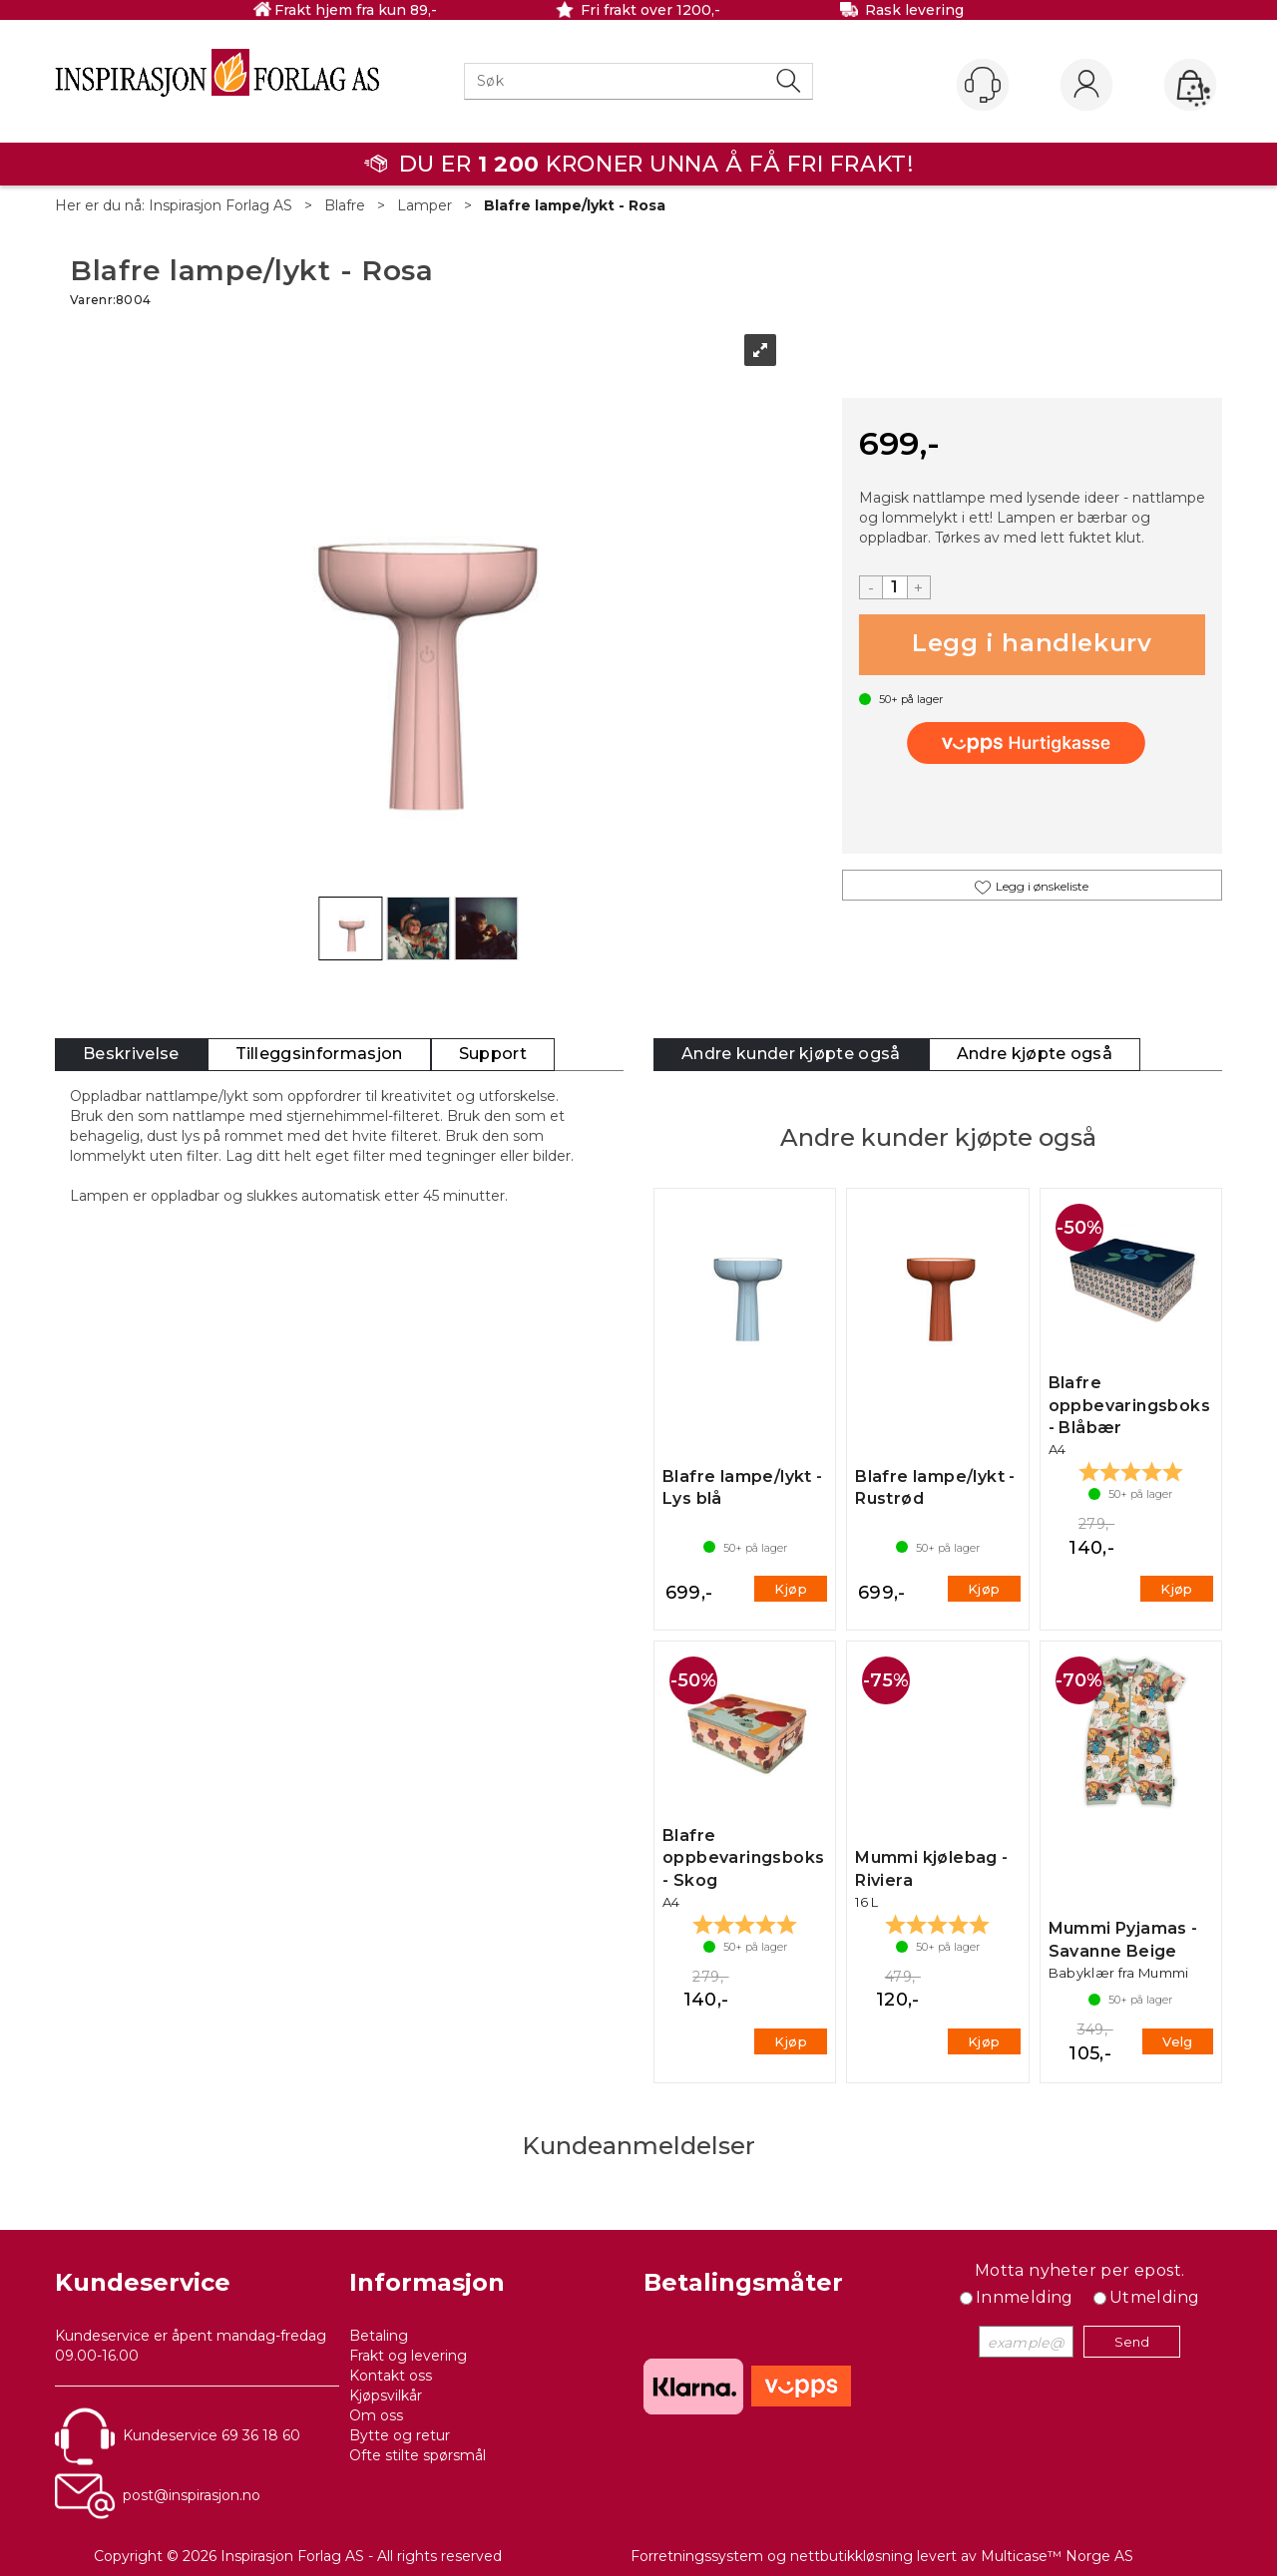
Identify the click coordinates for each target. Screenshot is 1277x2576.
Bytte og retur (399, 2435)
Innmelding (1024, 2297)
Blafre (344, 205)
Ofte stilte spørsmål (417, 2455)
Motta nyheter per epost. (1080, 2270)
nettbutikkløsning (851, 2556)
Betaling (378, 2336)
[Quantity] (895, 587)
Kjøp (1032, 644)
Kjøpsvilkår (385, 2395)
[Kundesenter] (983, 85)
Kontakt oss (390, 2376)
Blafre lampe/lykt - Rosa (574, 205)
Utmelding (1154, 2297)
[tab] (131, 1054)
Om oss (376, 2415)
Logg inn (1086, 86)
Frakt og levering (408, 2356)
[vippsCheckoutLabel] (1031, 743)
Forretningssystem (697, 2556)
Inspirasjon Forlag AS (220, 205)
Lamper (424, 205)
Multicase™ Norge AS (1057, 2556)
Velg (1177, 2041)
